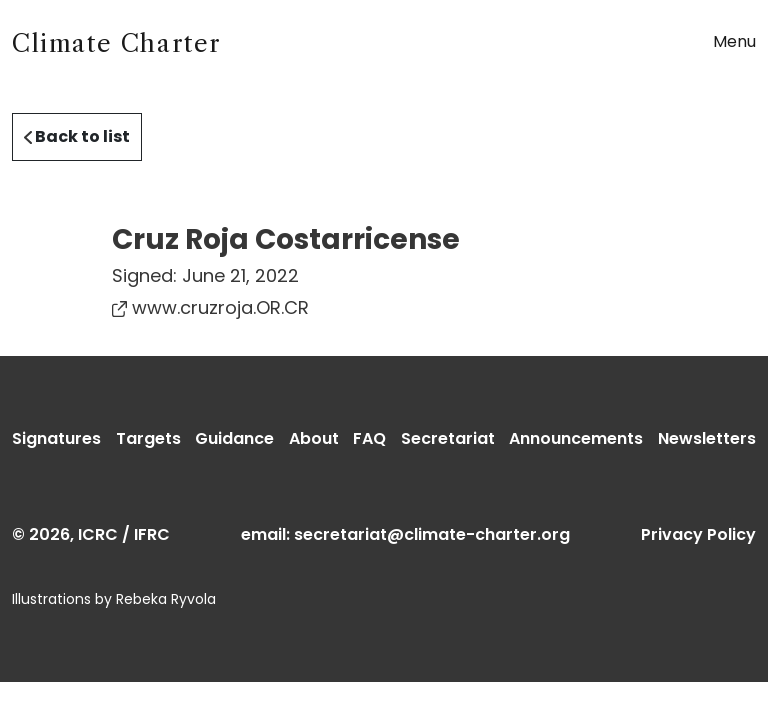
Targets (148, 438)
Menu (734, 41)
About (314, 438)
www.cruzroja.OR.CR (210, 307)
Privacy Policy (698, 534)
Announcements (576, 438)
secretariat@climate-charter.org (432, 534)
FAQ (369, 438)
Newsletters (707, 438)
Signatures (56, 438)
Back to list (77, 136)
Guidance (234, 438)
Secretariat (448, 438)
